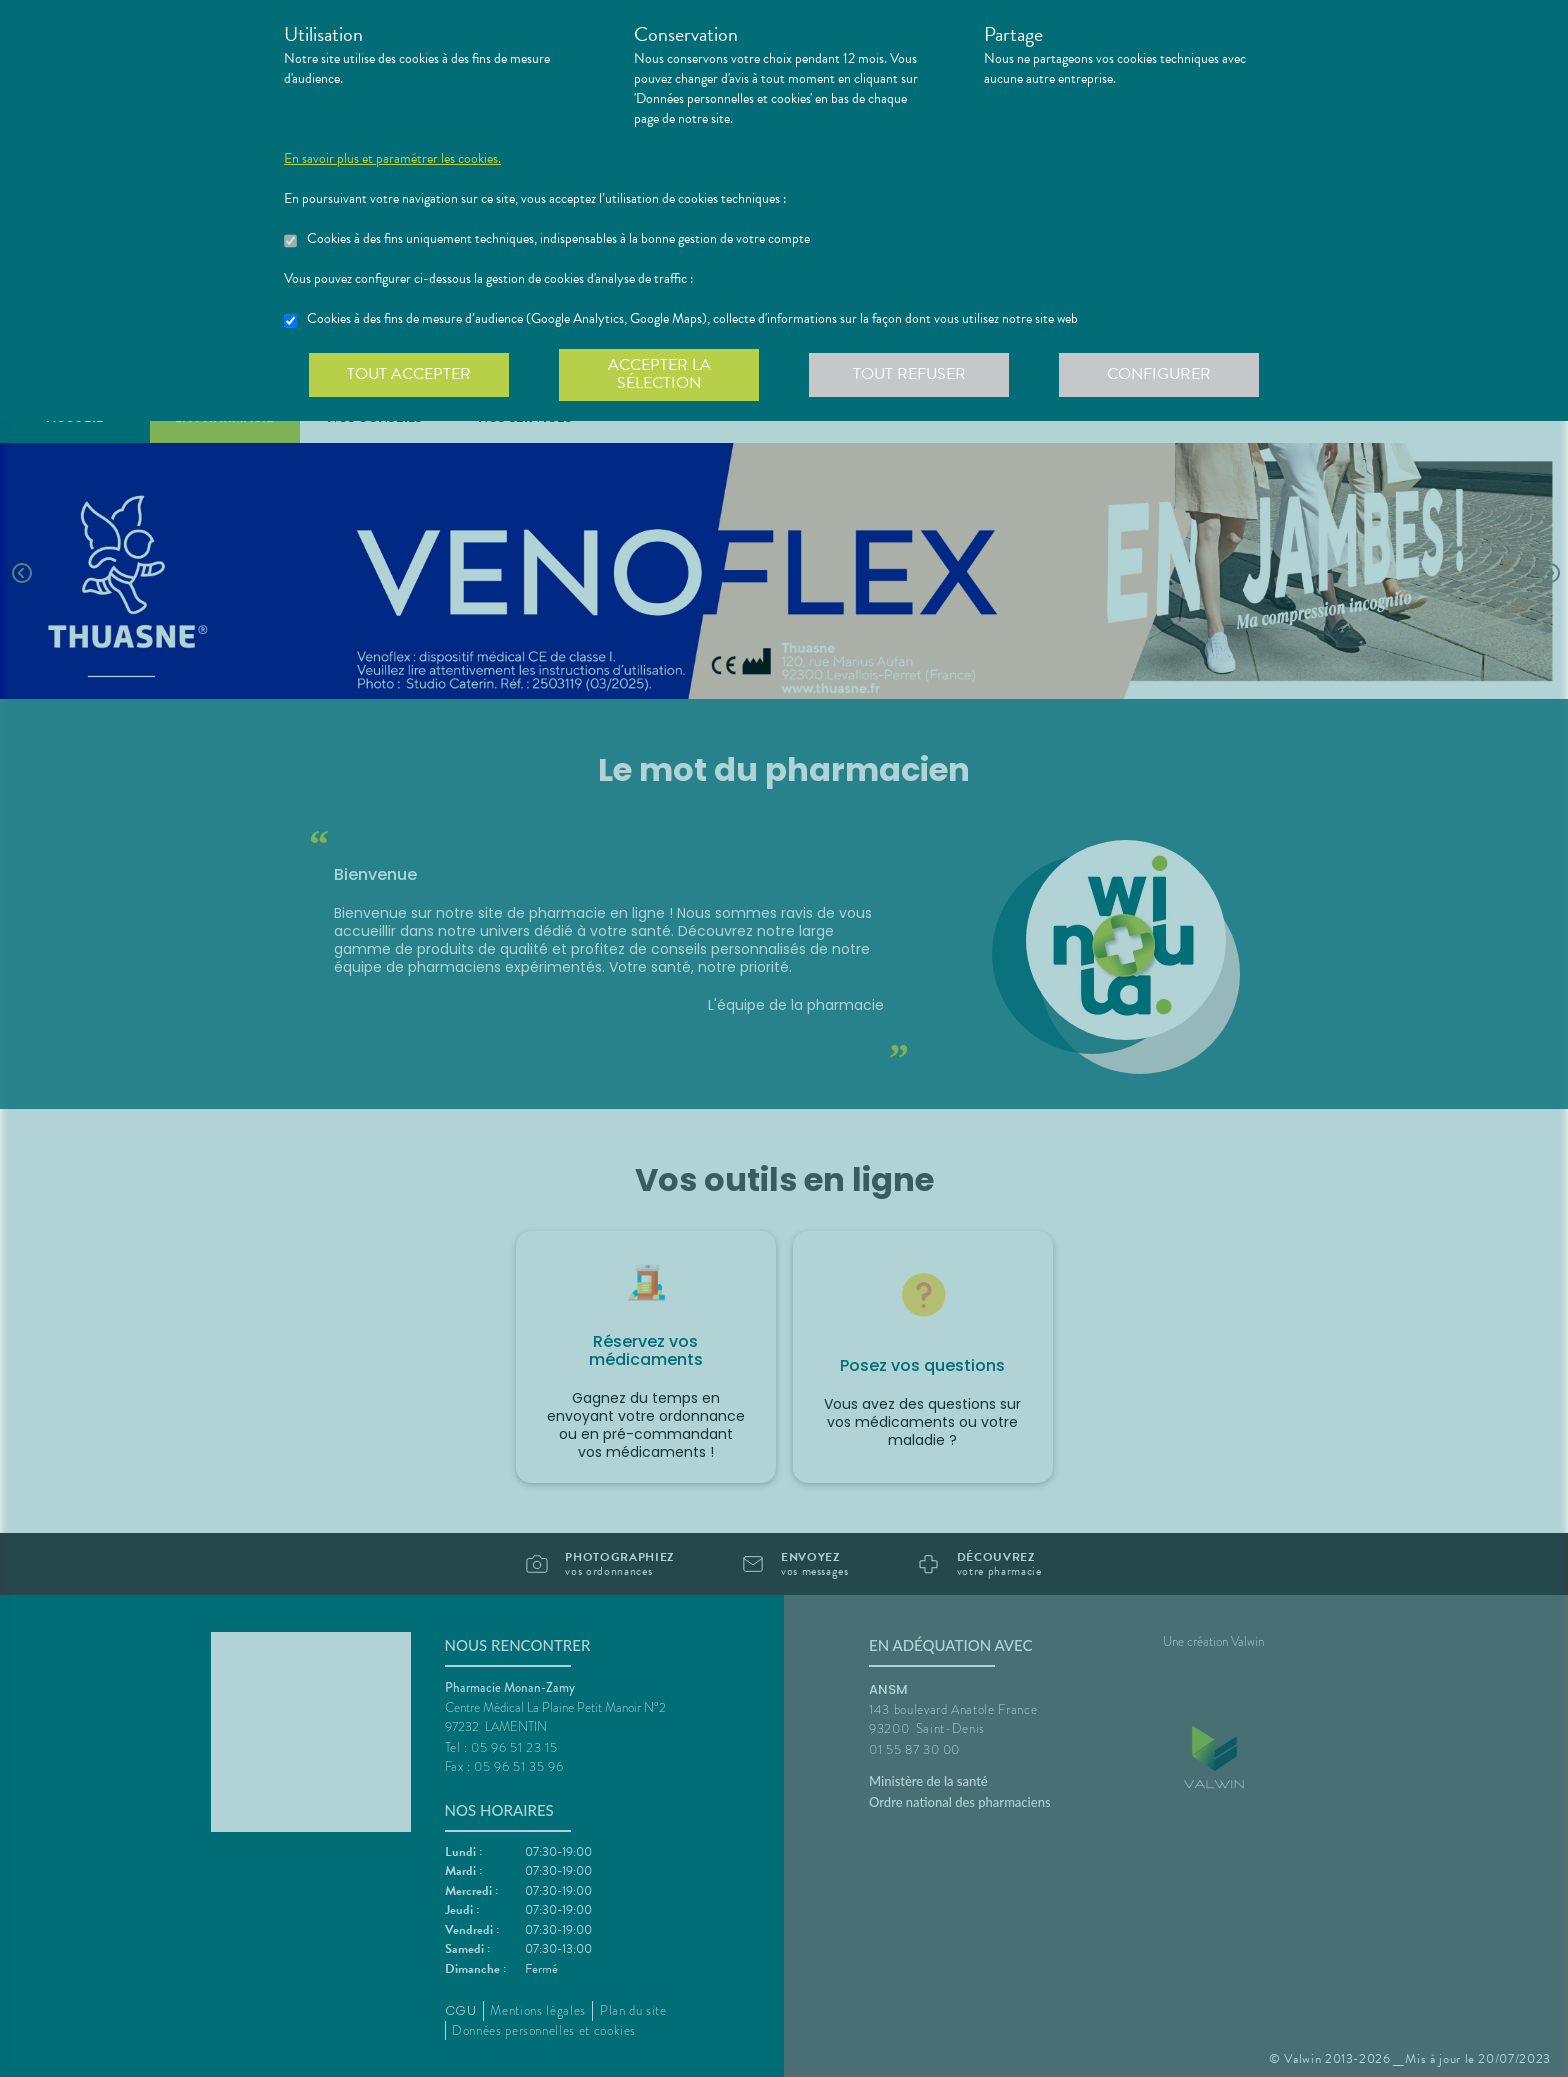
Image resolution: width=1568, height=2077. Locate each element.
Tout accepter (409, 374)
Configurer (1159, 374)
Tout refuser (909, 374)
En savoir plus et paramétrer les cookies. (392, 159)
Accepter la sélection (659, 374)
